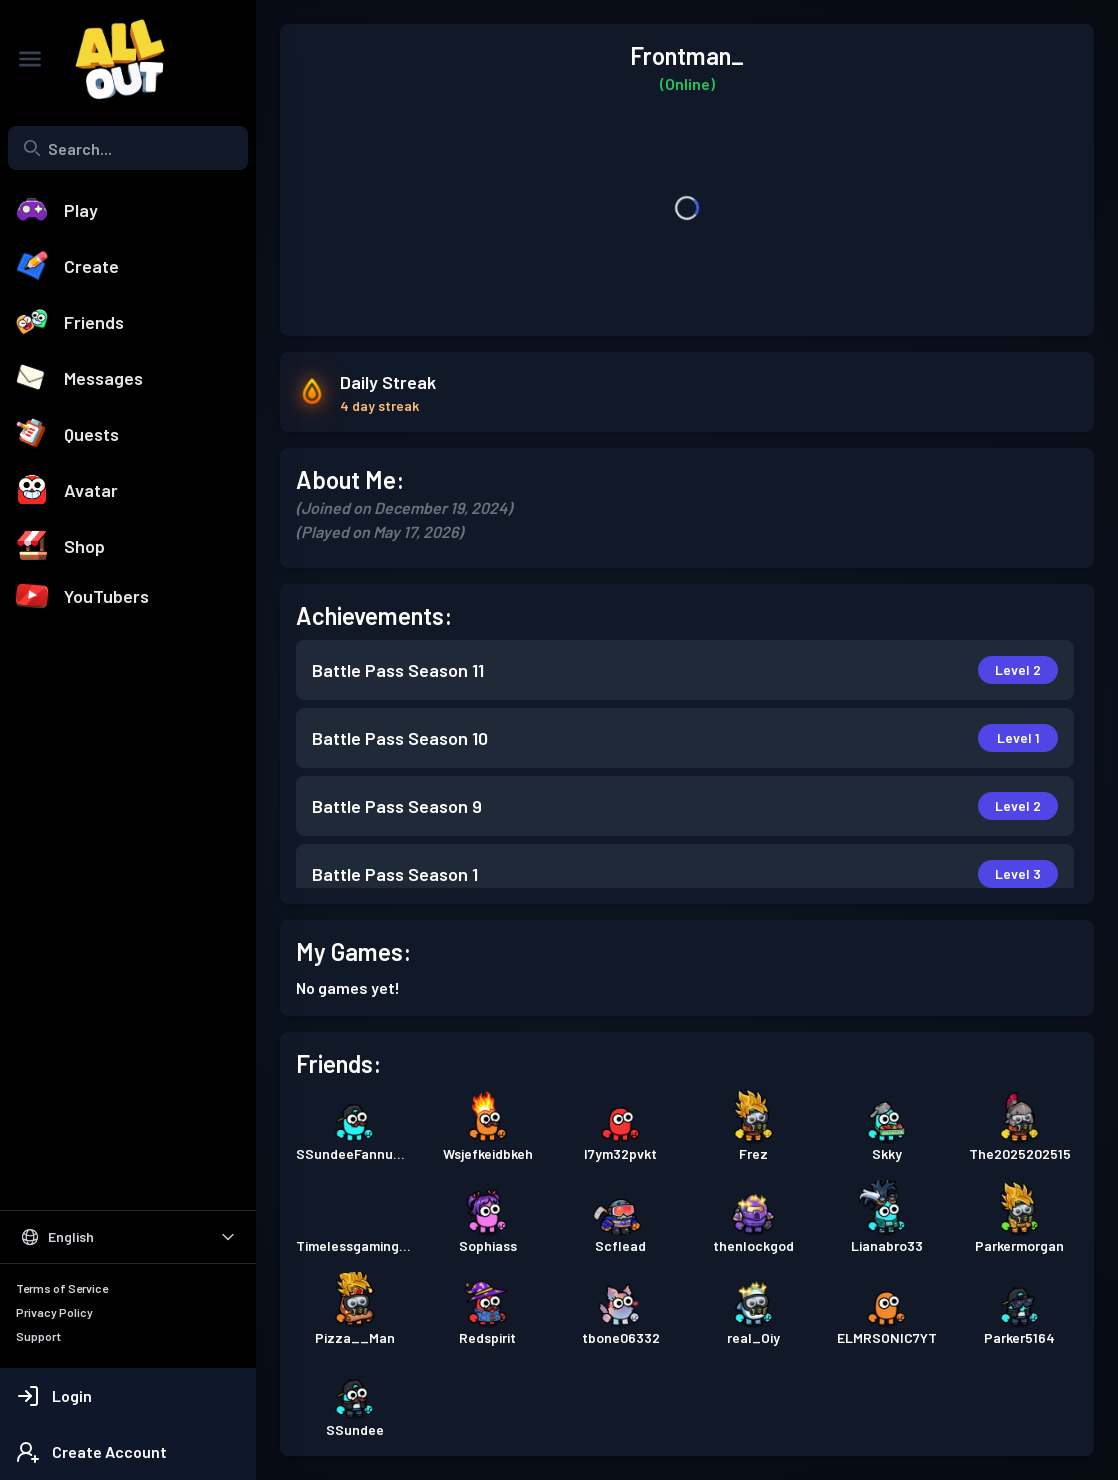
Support (38, 1336)
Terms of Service (62, 1288)
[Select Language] (128, 1237)
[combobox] (128, 148)
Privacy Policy (54, 1312)
